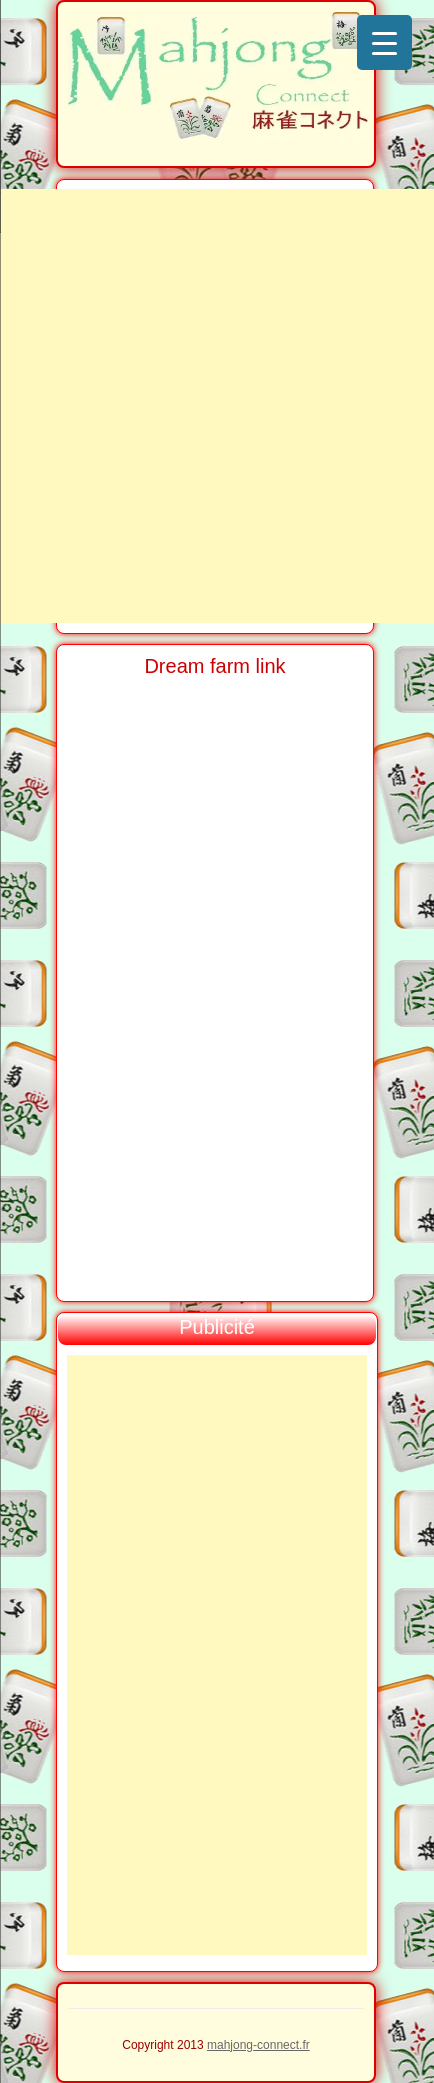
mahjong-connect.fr (258, 2045)
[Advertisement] (217, 406)
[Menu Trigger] (384, 42)
